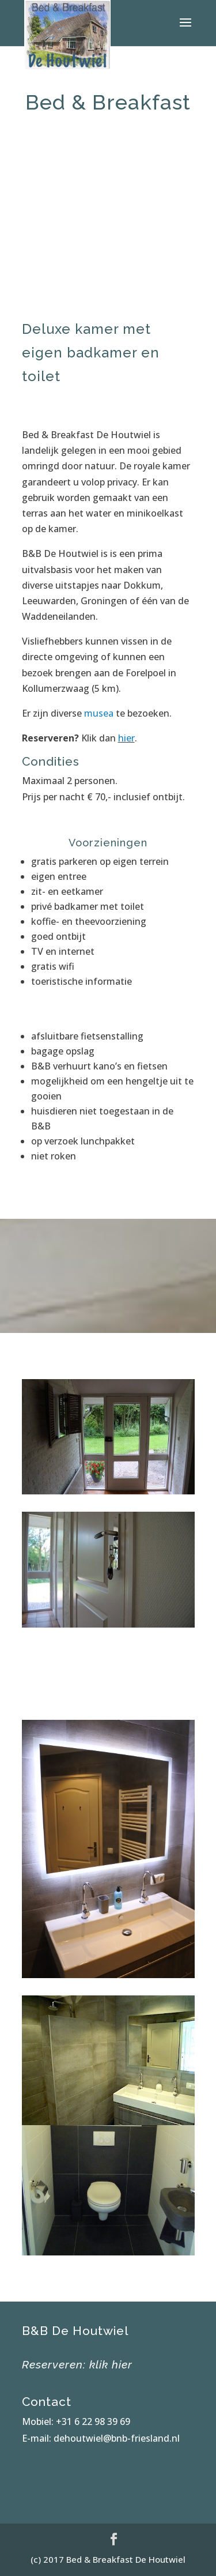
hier (126, 738)
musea (98, 713)
